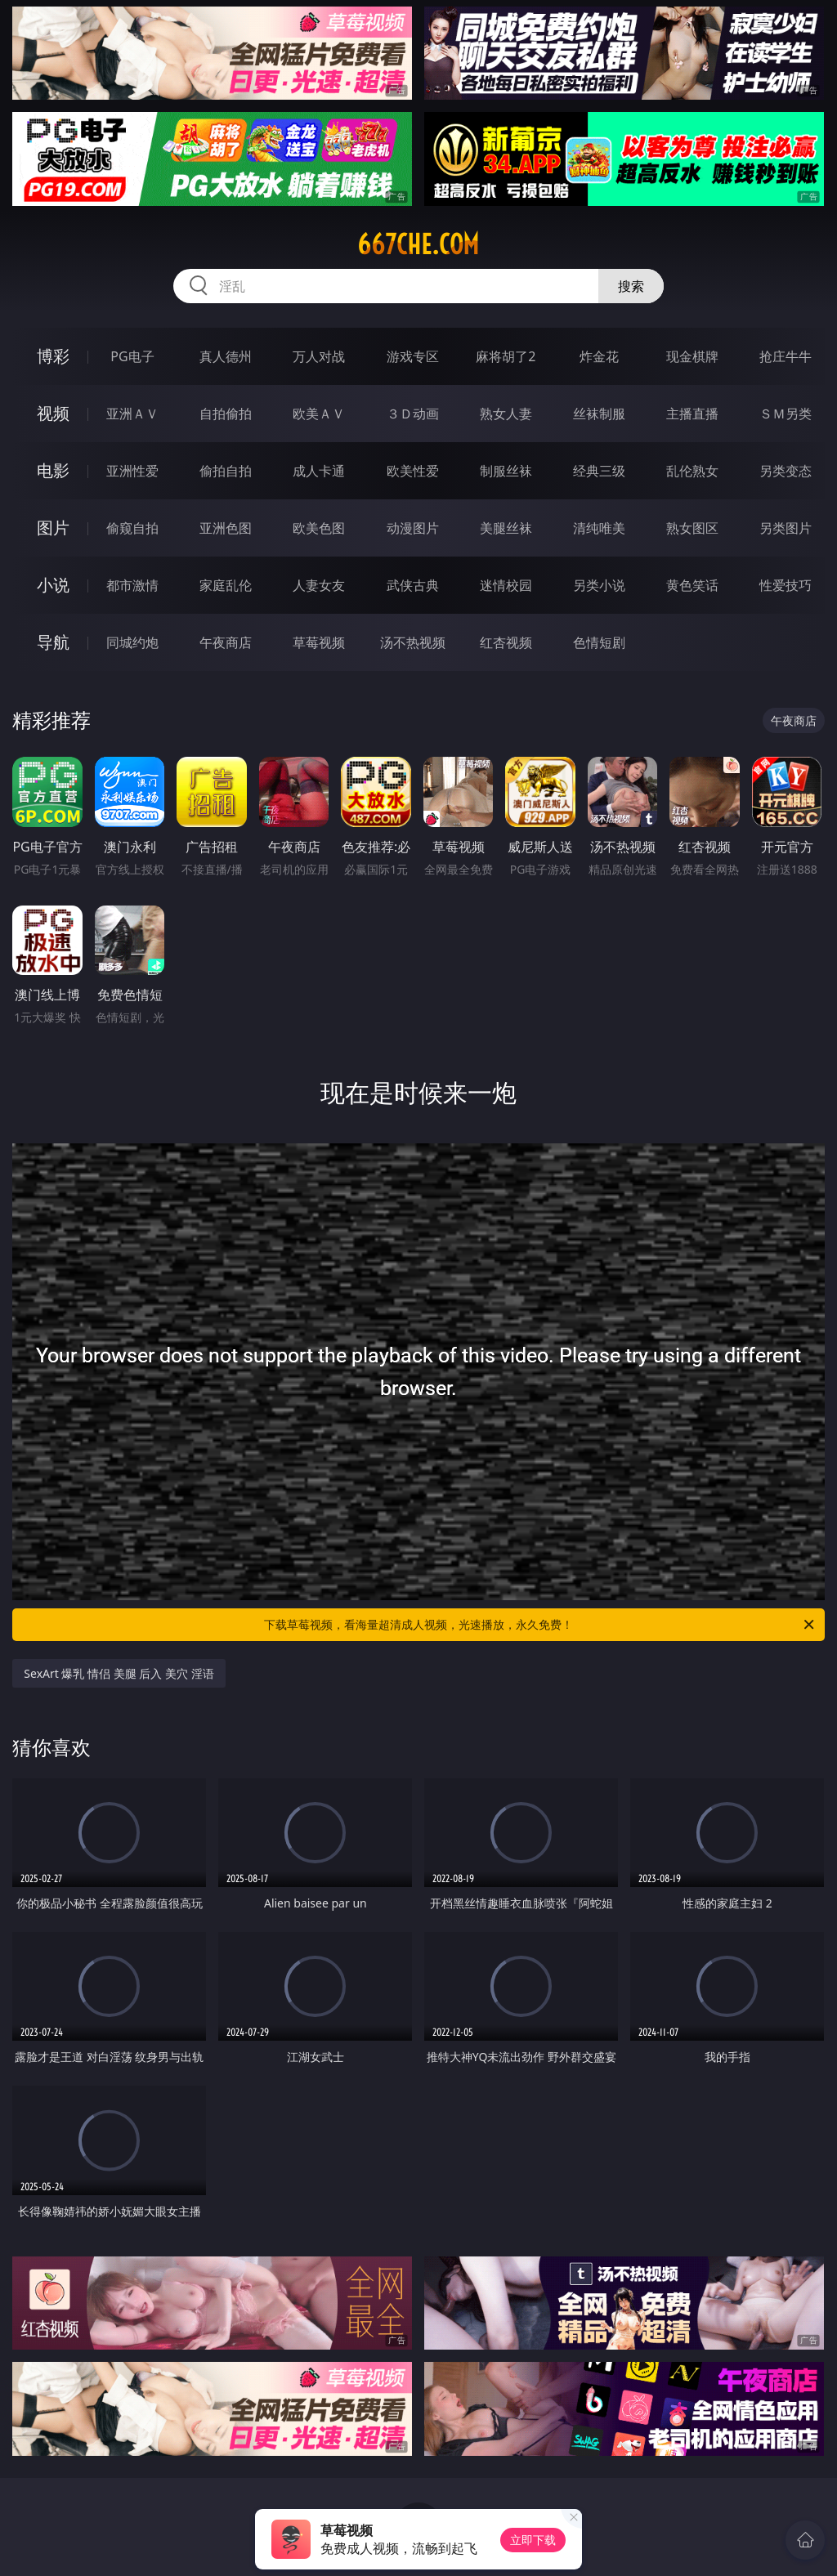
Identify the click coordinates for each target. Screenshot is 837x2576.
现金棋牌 (692, 356)
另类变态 (785, 471)
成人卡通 (319, 471)
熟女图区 (692, 528)
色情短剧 (599, 642)
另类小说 (599, 585)
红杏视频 (506, 642)
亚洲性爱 (132, 471)
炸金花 (599, 356)
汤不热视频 (412, 642)
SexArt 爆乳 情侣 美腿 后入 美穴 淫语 (118, 1673)
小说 (53, 585)
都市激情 (132, 585)
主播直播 (692, 414)
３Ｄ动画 (413, 414)
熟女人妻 (506, 414)
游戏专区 (413, 356)
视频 (53, 413)
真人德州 (225, 356)
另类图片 (785, 528)
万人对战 (319, 356)
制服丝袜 (506, 471)
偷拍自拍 (225, 471)
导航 (53, 642)
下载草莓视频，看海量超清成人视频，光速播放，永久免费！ (540, 1625)
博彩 (53, 356)
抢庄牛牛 (785, 356)
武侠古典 (413, 585)
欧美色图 (319, 528)
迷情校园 (506, 585)
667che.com (418, 244)
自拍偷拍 (225, 414)
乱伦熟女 (692, 471)
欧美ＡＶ (319, 414)
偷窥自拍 (132, 528)
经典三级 (599, 471)
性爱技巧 (785, 585)
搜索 (631, 286)
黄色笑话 (692, 585)
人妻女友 (319, 585)
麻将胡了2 (505, 356)
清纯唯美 (599, 528)
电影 (53, 470)
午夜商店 (225, 642)
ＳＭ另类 (785, 414)
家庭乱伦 (225, 585)
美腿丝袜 (506, 528)
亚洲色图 (225, 528)
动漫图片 (413, 528)
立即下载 (533, 2539)
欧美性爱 (413, 471)
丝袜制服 (599, 414)
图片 (53, 528)
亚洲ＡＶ (132, 414)
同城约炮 (132, 642)
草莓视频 (319, 642)
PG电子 (132, 356)
